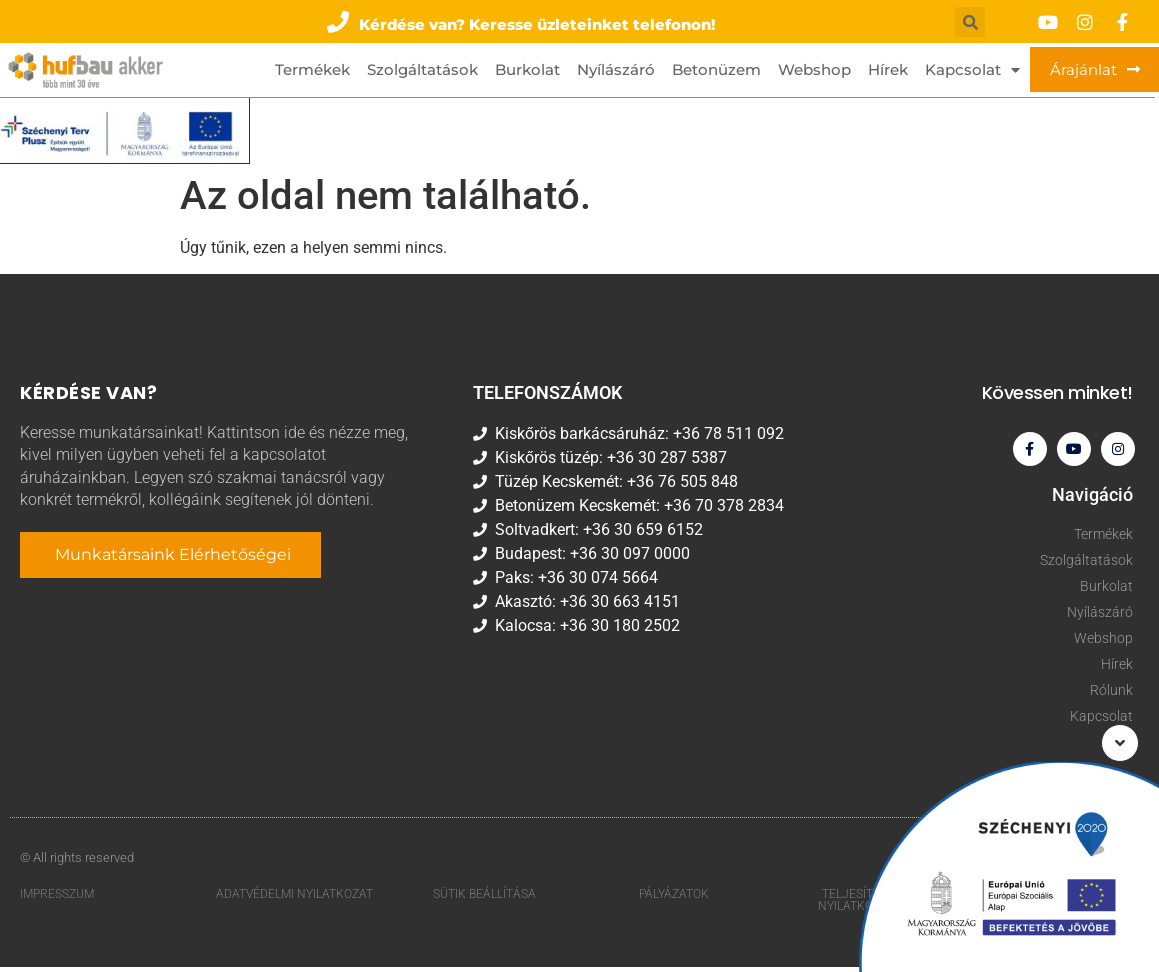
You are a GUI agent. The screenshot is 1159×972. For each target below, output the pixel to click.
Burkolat (527, 70)
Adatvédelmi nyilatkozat (294, 899)
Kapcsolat (972, 70)
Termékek (312, 70)
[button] (522, 21)
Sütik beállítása (484, 899)
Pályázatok (674, 899)
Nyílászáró (616, 70)
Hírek (888, 70)
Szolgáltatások (422, 70)
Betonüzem (716, 70)
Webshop (814, 70)
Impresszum (57, 899)
